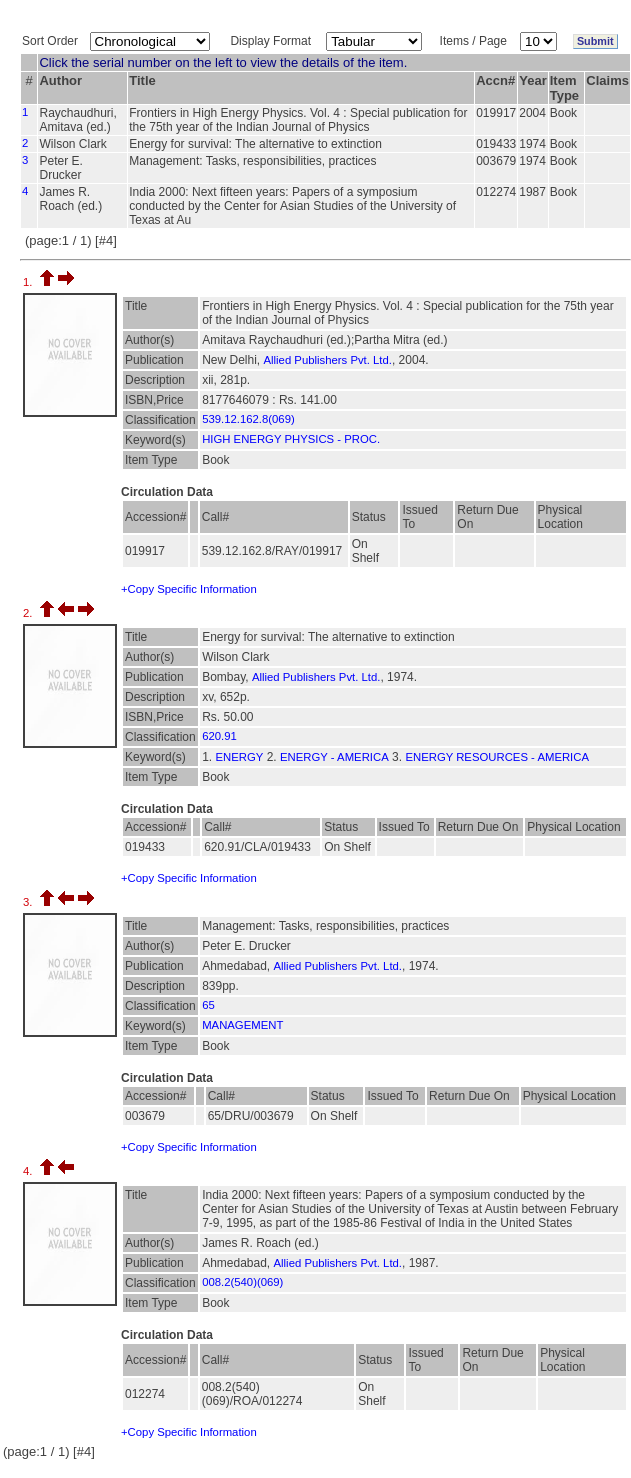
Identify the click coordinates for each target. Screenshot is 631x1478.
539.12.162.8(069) (248, 419)
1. (29, 282)
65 (208, 1005)
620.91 (219, 736)
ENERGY (239, 757)
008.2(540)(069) (242, 1282)
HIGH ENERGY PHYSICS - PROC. (291, 439)
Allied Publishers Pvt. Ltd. (328, 360)
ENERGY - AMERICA (334, 757)
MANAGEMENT (242, 1025)
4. (29, 1171)
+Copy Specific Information (189, 589)
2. (29, 613)
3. (29, 902)
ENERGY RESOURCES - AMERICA (497, 757)
